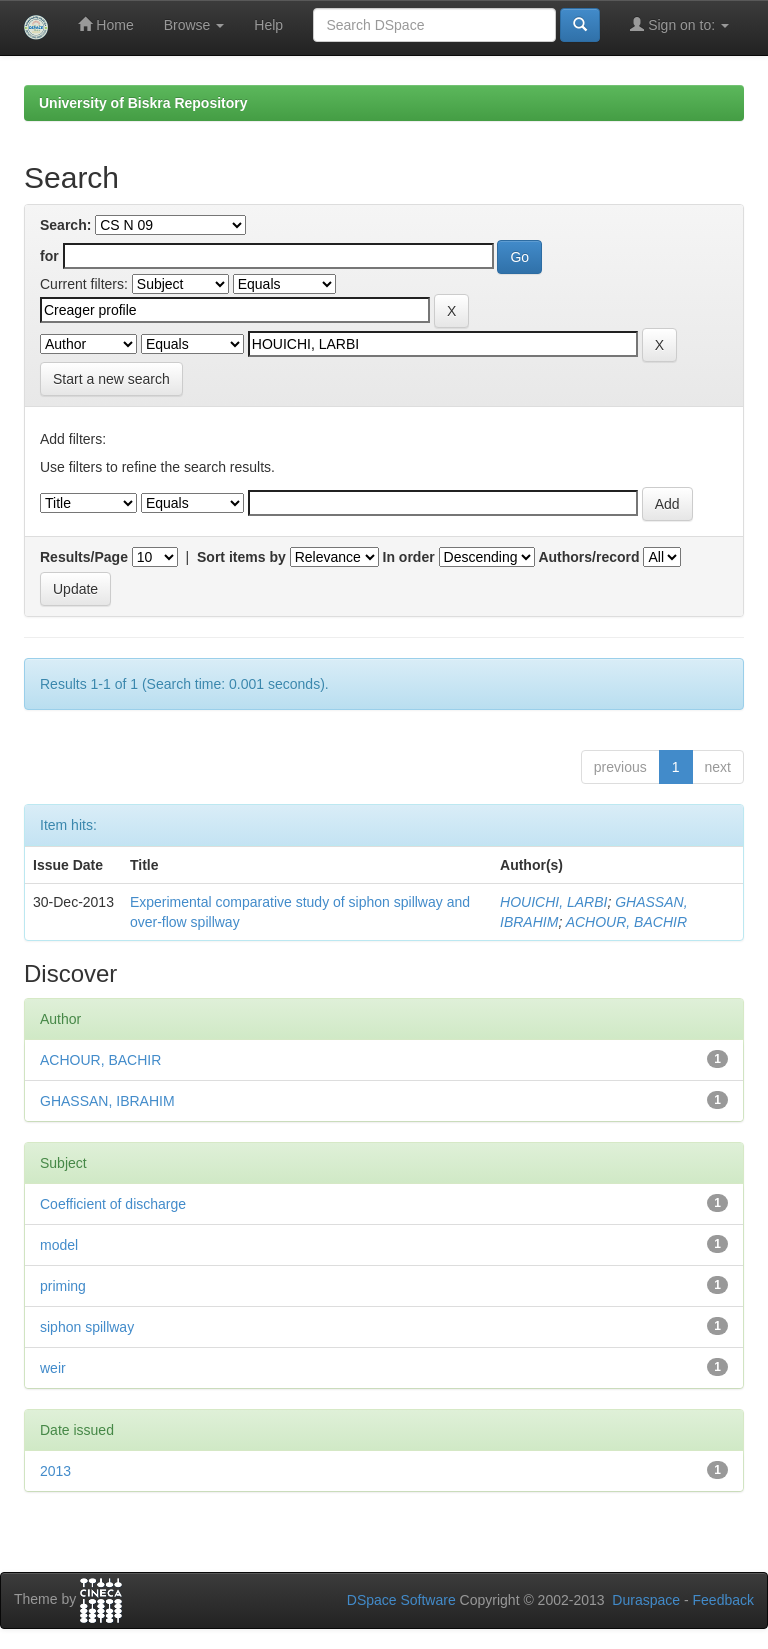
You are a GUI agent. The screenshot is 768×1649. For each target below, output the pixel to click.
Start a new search (111, 379)
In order (409, 557)
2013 (55, 1471)
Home (105, 24)
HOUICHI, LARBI (553, 902)
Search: (65, 225)
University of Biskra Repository (143, 103)
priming (63, 1286)
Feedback (723, 1600)
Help (268, 25)
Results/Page (84, 557)
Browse (194, 25)
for (49, 256)
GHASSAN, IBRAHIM (107, 1101)
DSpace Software (401, 1600)
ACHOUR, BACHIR (626, 922)
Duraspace (646, 1600)
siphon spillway (87, 1327)
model (59, 1245)
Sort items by (241, 557)
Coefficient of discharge (113, 1204)
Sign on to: (679, 24)
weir (53, 1368)
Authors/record (588, 557)
